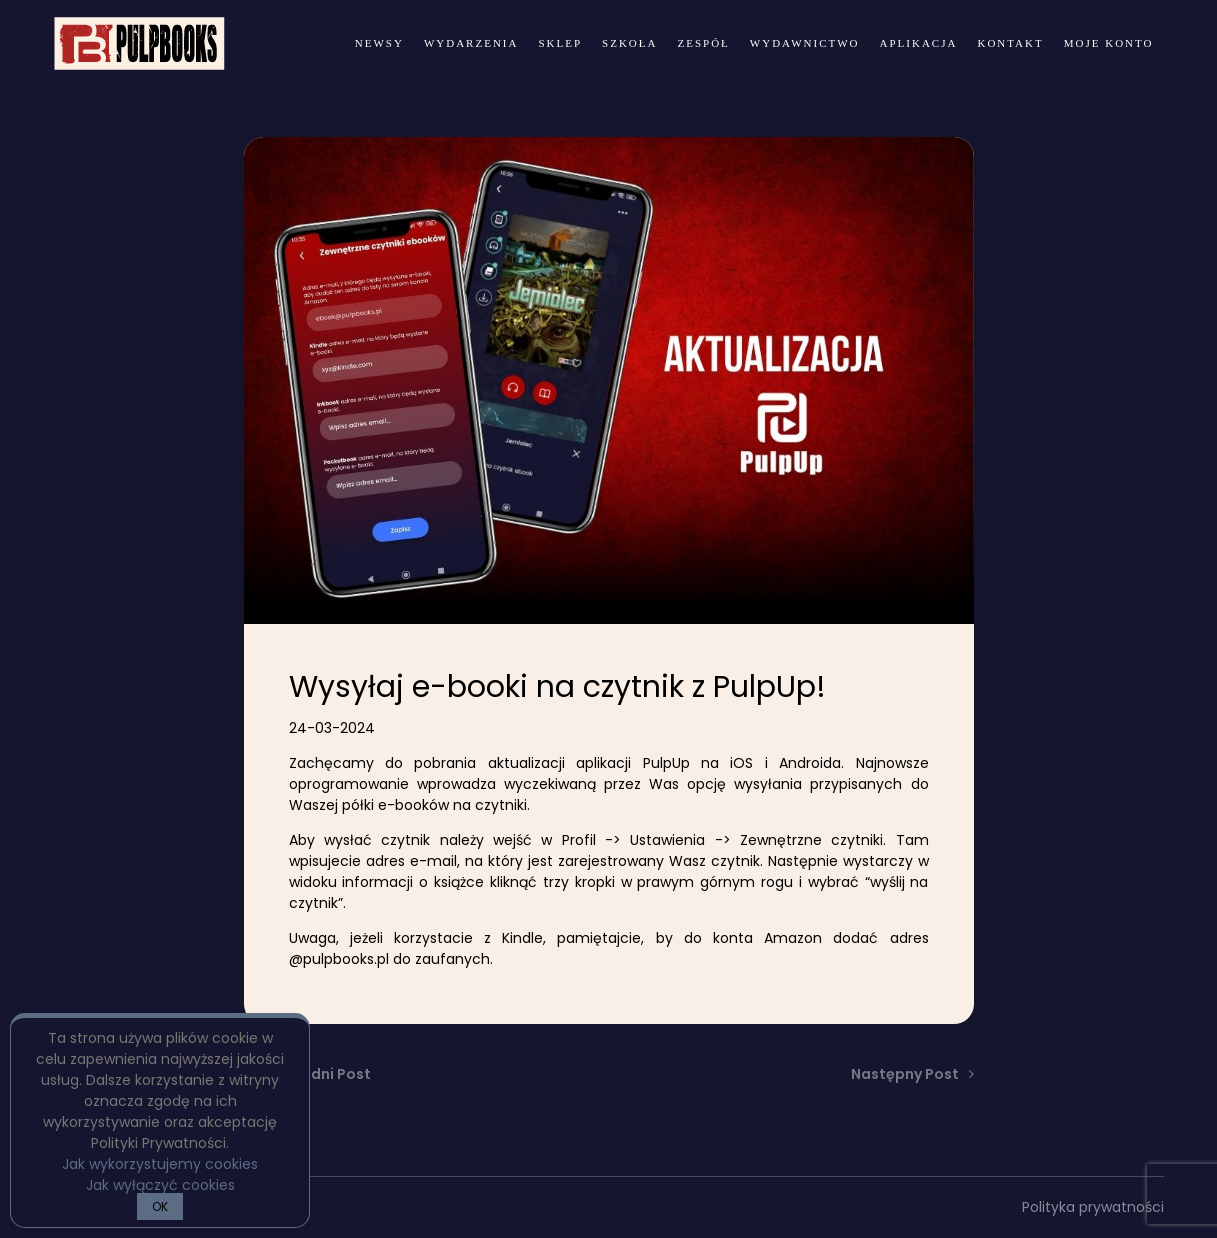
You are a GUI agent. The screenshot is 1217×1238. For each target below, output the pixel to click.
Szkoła (629, 43)
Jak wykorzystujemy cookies (160, 1164)
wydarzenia (471, 43)
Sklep (560, 43)
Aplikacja (919, 43)
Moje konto (1109, 43)
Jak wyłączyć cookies (160, 1185)
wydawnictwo (805, 43)
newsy (379, 43)
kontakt (1010, 43)
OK (160, 1206)
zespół (703, 43)
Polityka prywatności (1093, 1207)
